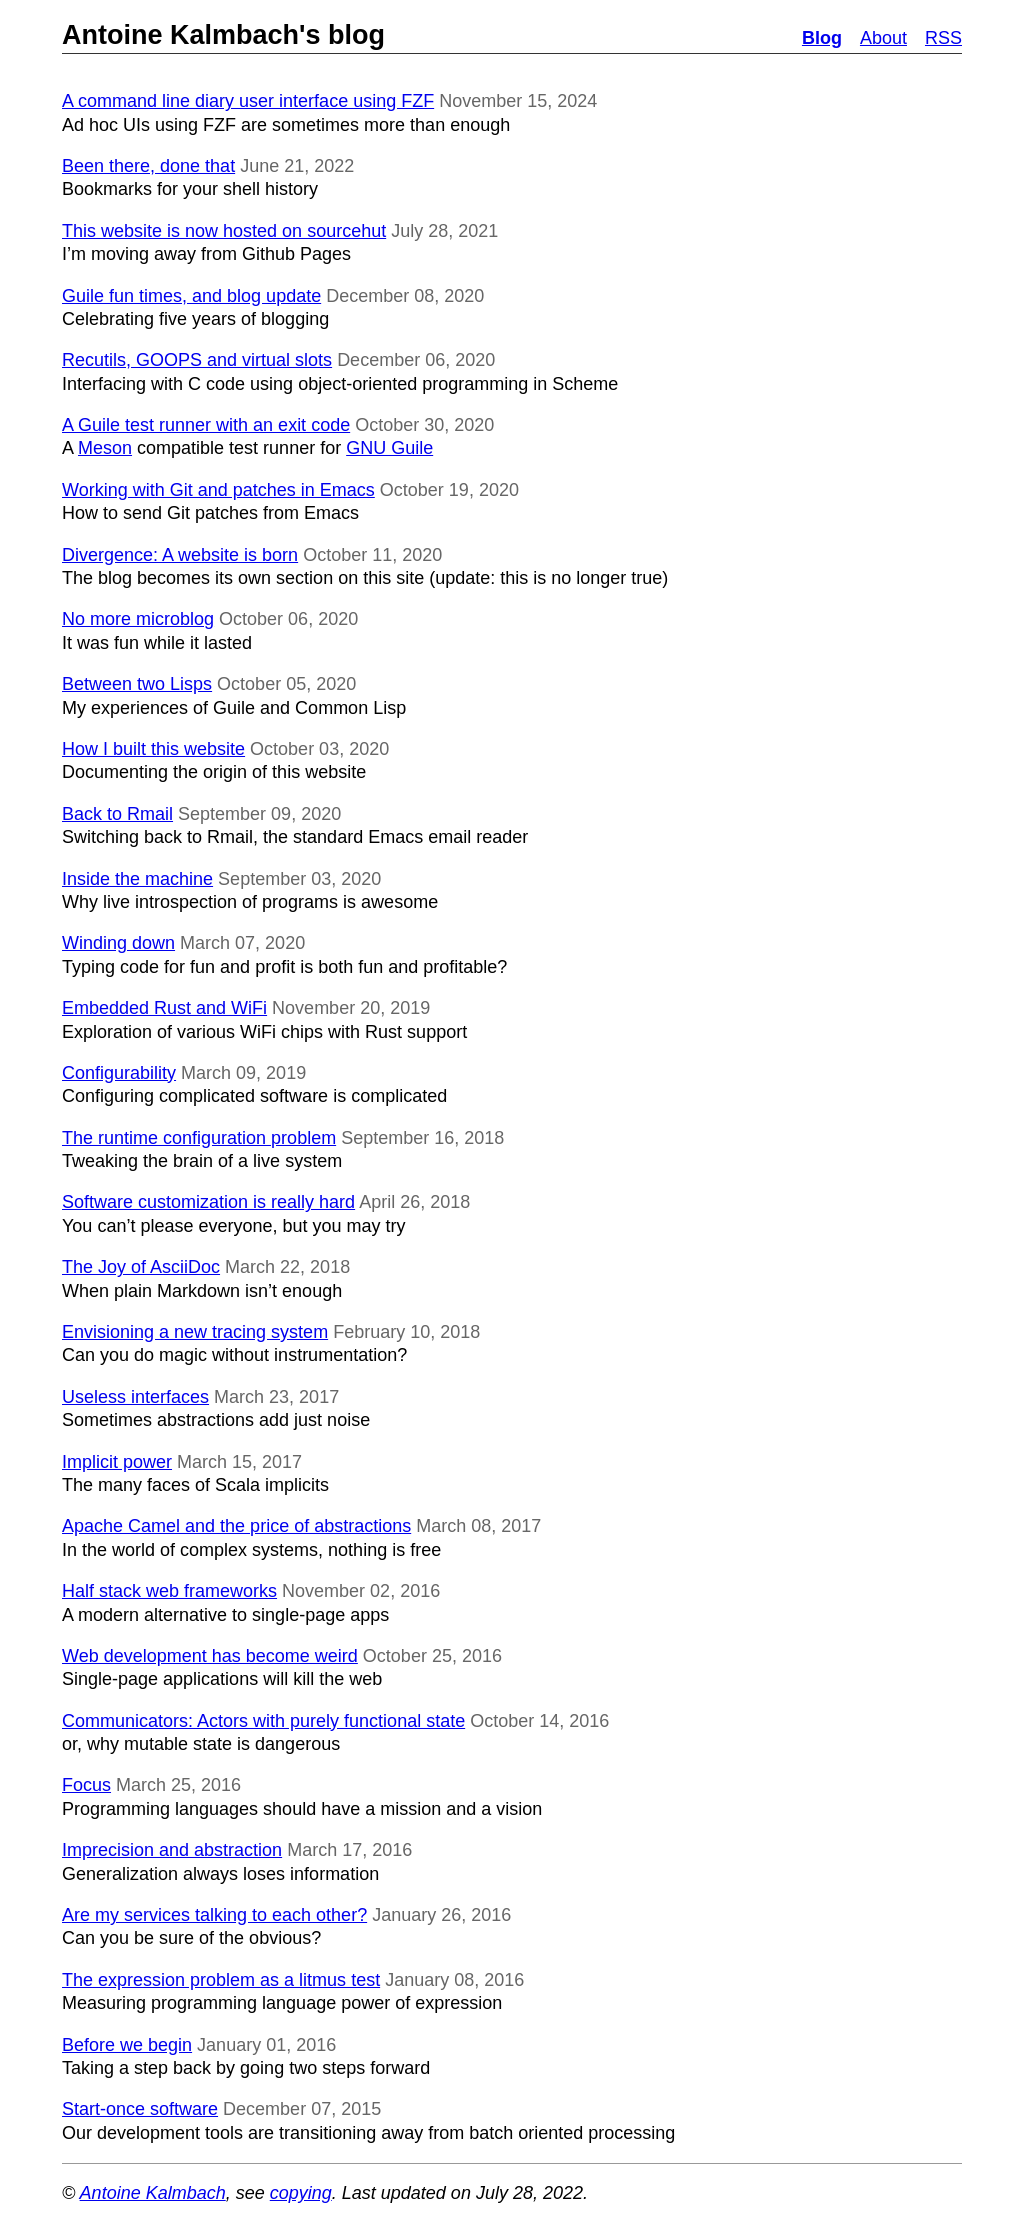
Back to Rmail (117, 814)
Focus (86, 1785)
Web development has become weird (210, 1656)
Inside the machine (137, 879)
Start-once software (140, 2109)
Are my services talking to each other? (214, 1915)
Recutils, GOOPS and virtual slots (197, 360)
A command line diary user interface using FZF (248, 101)
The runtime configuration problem (199, 1138)
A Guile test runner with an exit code (206, 425)
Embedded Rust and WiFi (164, 1008)
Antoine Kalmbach (153, 2193)
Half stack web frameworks (169, 1591)
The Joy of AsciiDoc (141, 1267)
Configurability (119, 1073)
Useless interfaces (135, 1397)
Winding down (118, 943)
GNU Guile (389, 448)
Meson (105, 448)
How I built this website (153, 749)
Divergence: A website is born (180, 555)
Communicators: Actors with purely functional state (263, 1721)
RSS (943, 38)
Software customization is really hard (208, 1202)
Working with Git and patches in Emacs (218, 490)
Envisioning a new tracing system (195, 1332)
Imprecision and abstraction (172, 1850)
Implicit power (117, 1462)
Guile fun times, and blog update (191, 296)
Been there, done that (148, 166)
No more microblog (138, 619)
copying (301, 2193)
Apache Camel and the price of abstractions (236, 1526)
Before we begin (127, 2045)
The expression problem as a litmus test (221, 1980)
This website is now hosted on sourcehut (224, 231)
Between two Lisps (137, 684)
